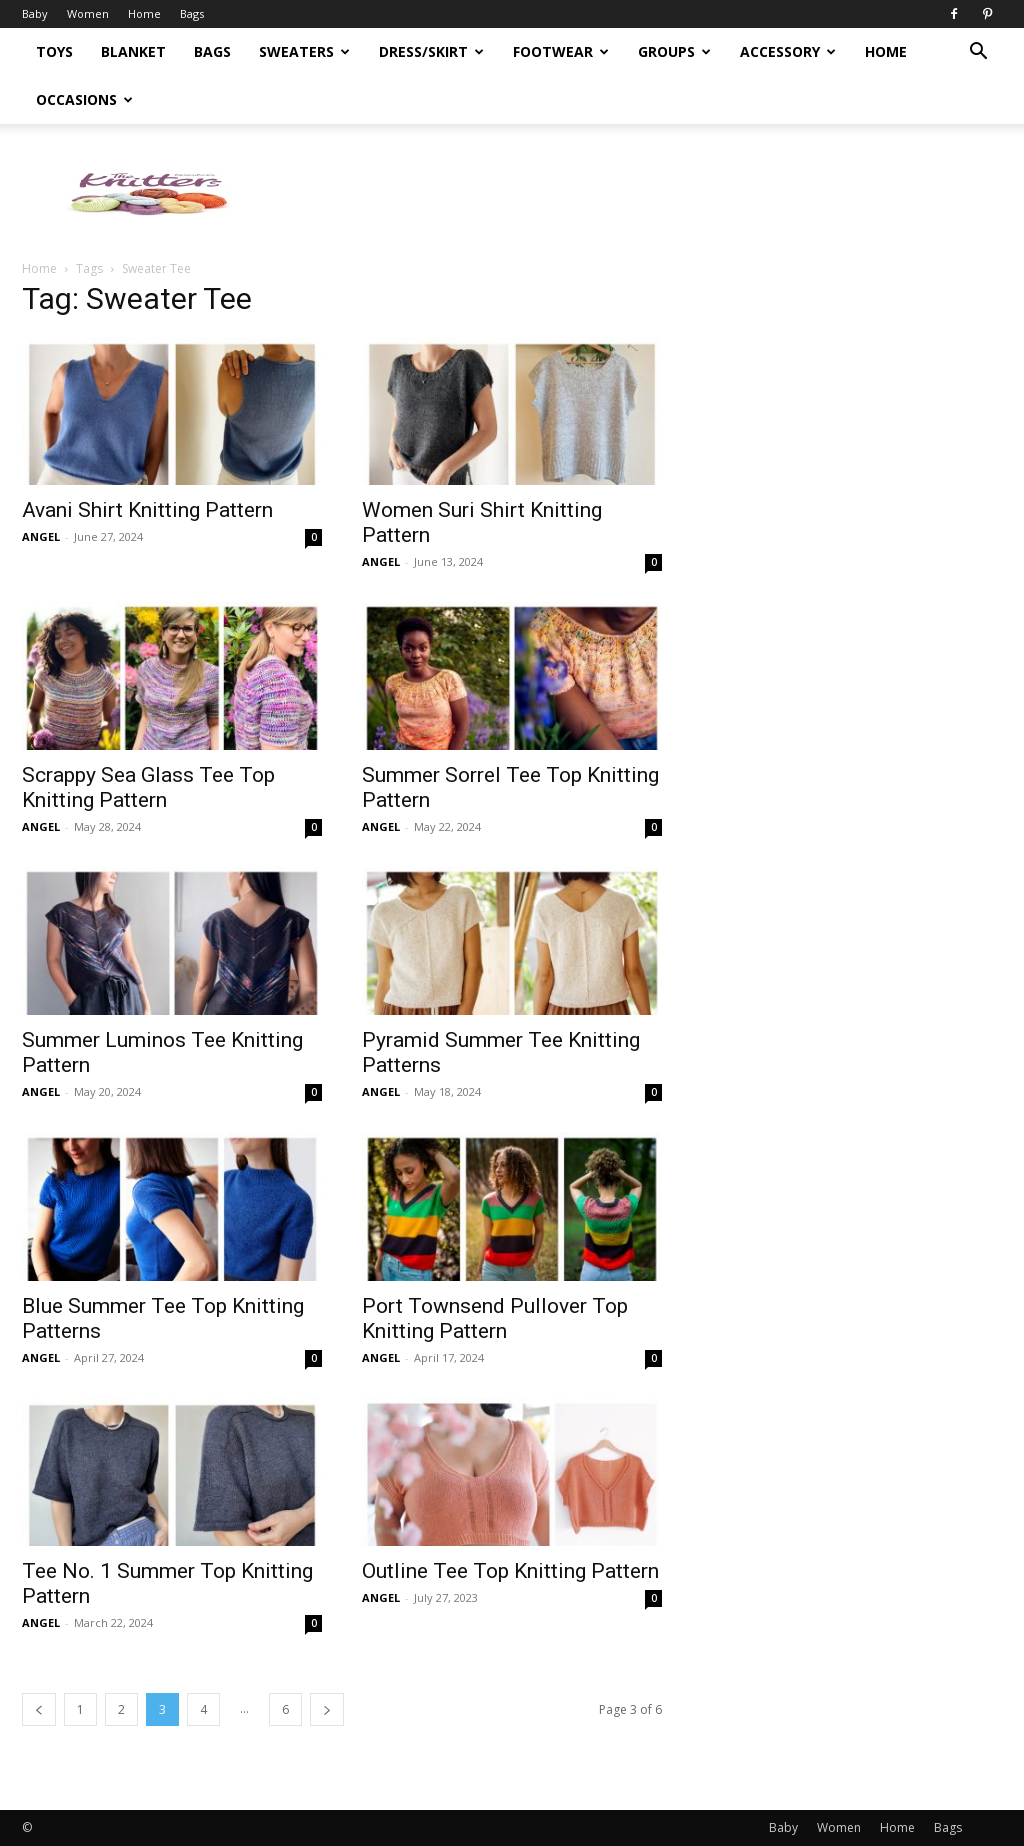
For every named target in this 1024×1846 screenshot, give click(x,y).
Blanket (133, 51)
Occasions (84, 99)
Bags (192, 13)
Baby (35, 13)
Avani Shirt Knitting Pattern (147, 510)
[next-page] (327, 1709)
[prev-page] (39, 1709)
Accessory (788, 51)
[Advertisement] (852, 504)
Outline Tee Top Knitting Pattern (510, 1571)
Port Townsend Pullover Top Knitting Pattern (495, 1318)
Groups (674, 51)
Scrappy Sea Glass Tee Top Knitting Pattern (148, 787)
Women (88, 13)
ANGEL (41, 536)
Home (144, 13)
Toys (54, 51)
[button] (978, 53)
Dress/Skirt (431, 51)
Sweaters (304, 51)
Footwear (561, 51)
